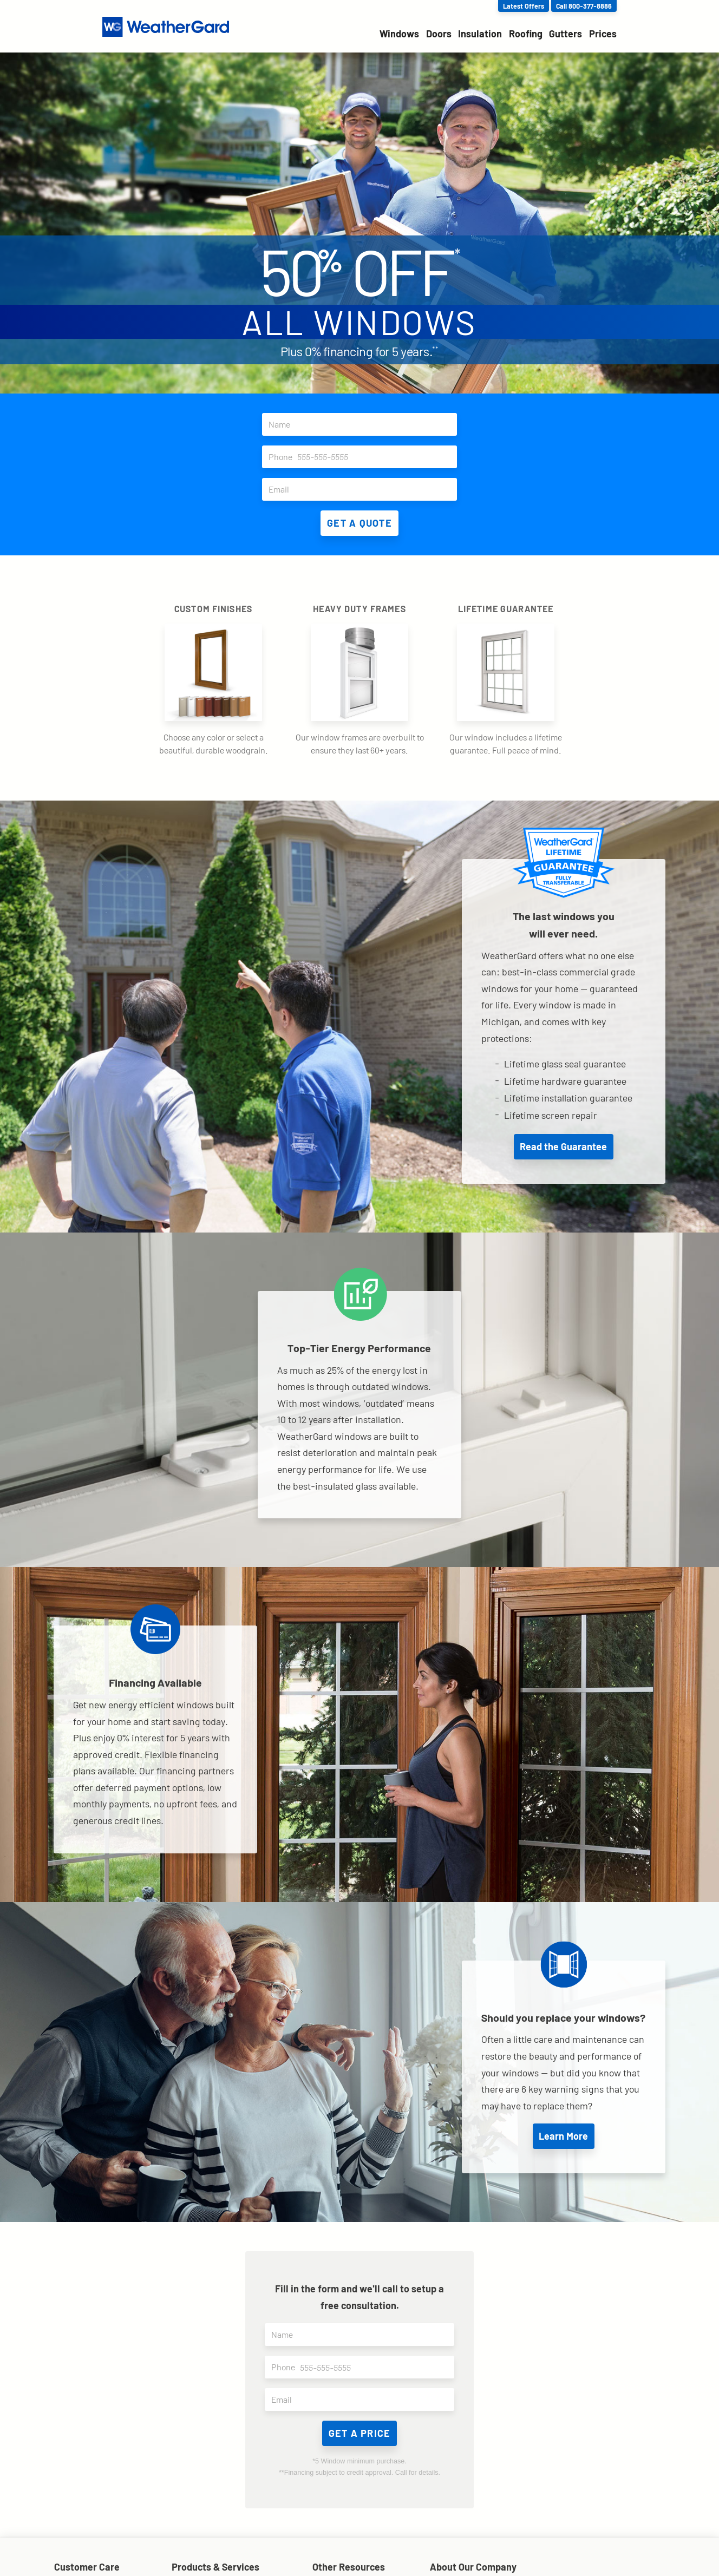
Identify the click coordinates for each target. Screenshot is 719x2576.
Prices (603, 34)
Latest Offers (523, 6)
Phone (363, 456)
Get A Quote (359, 523)
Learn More (563, 2136)
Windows (399, 34)
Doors (439, 34)
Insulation (480, 34)
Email (363, 489)
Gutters (565, 34)
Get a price (360, 2433)
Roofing (525, 34)
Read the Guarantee (563, 1146)
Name (363, 424)
